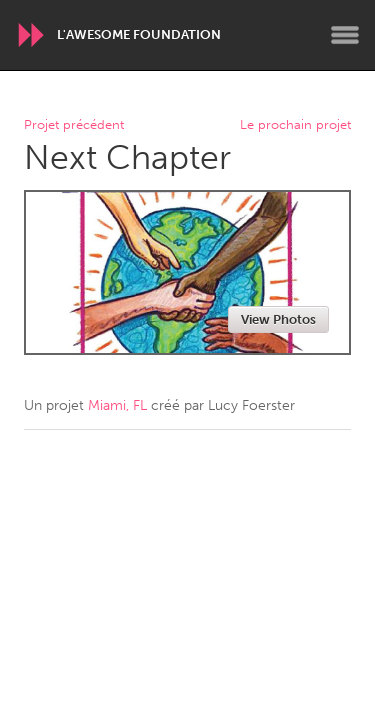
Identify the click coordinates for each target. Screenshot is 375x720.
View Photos (278, 319)
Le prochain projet (295, 125)
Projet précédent (74, 125)
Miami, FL (117, 405)
